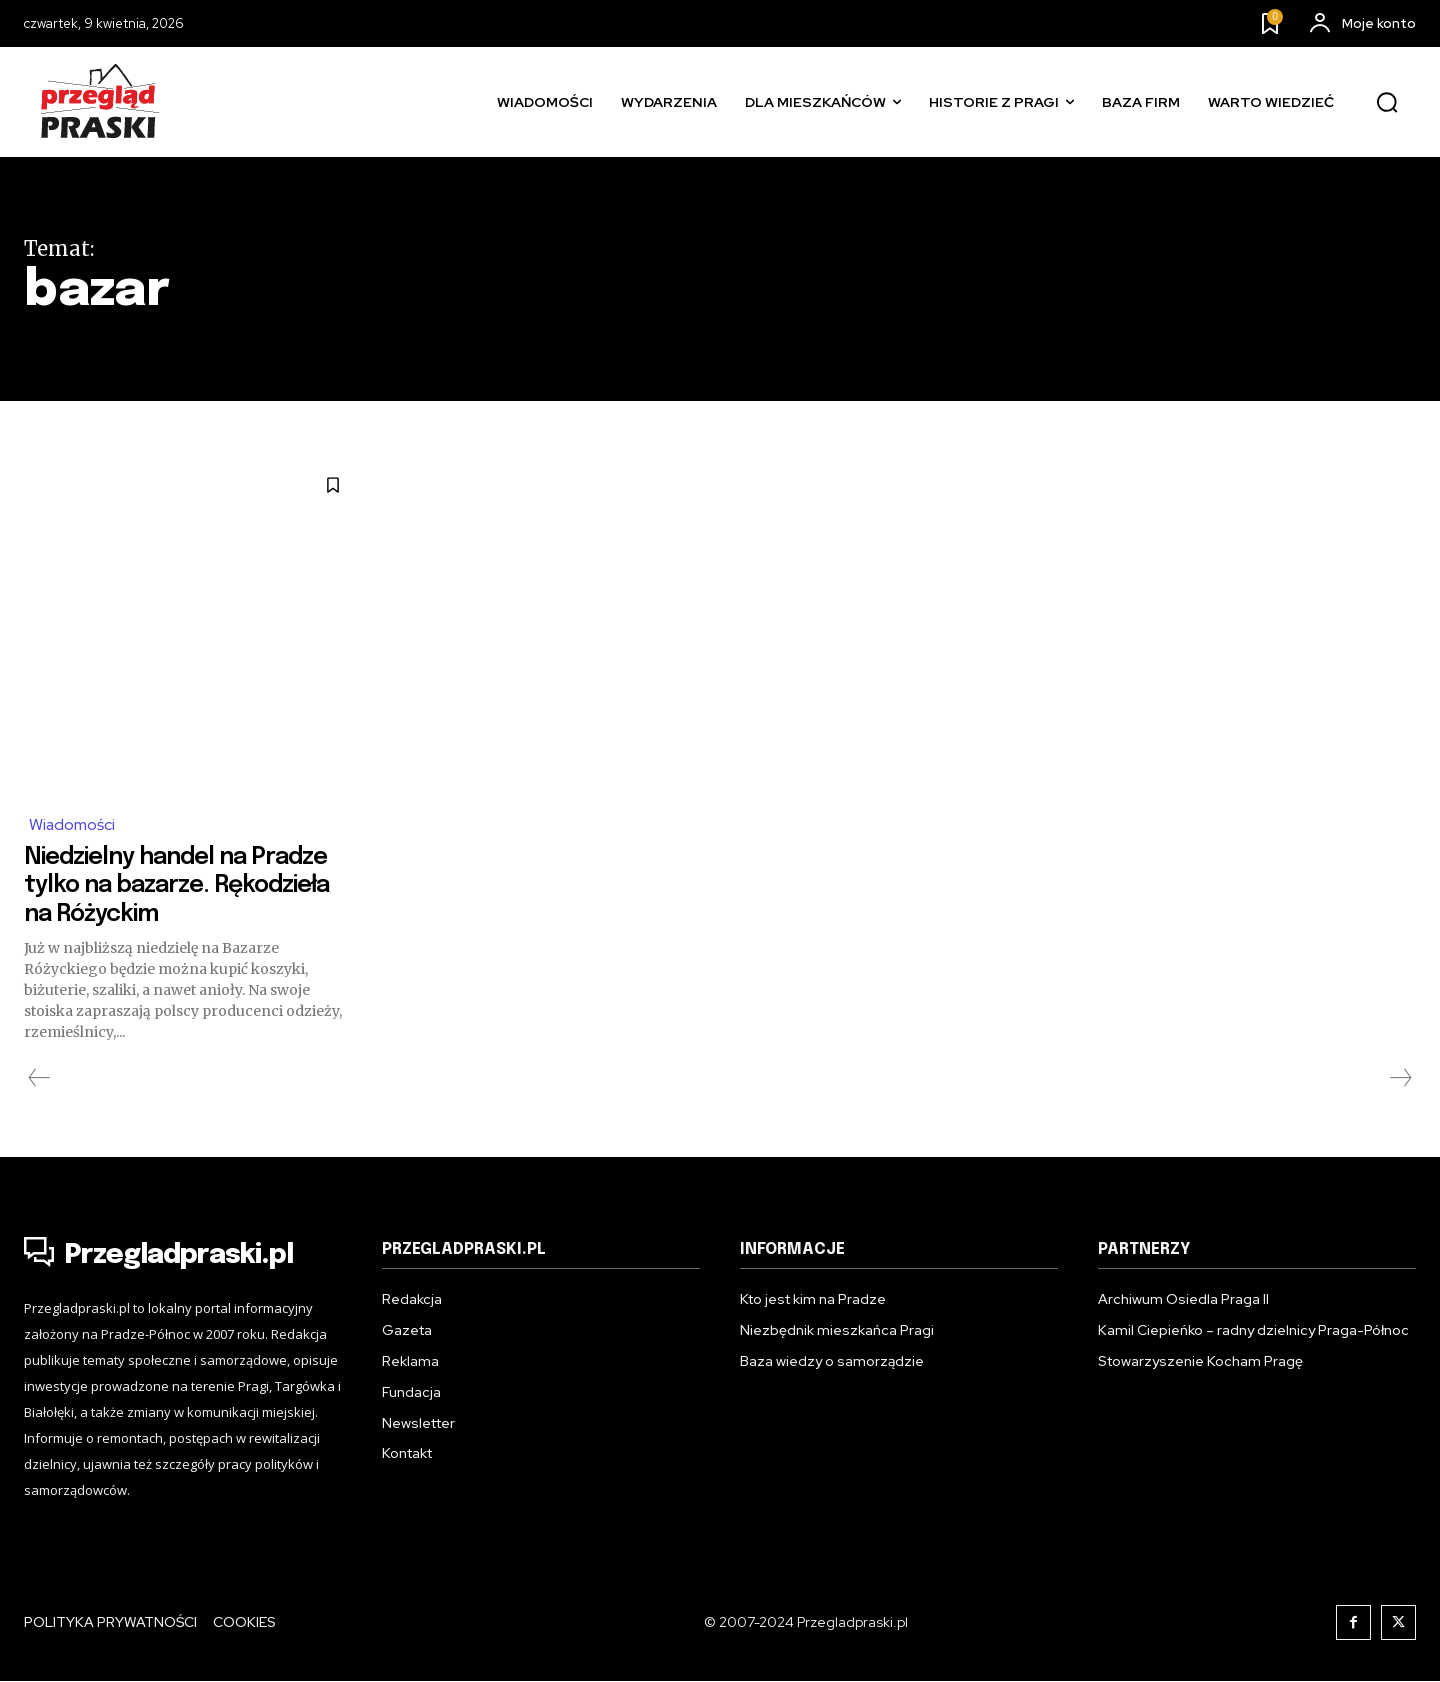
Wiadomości (72, 824)
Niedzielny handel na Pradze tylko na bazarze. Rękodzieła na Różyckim (172, 885)
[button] (1387, 103)
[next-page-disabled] (1400, 1079)
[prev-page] (39, 1079)
